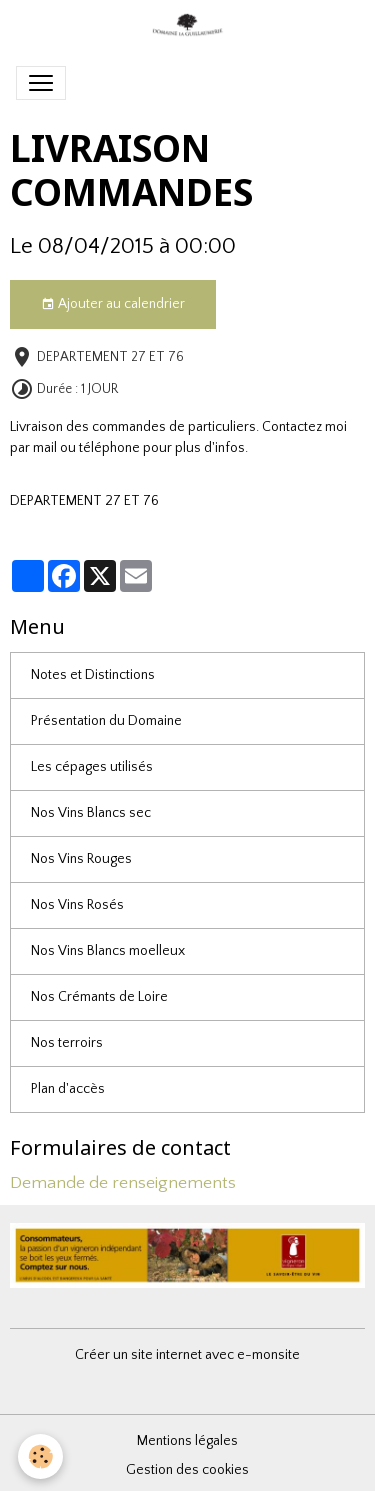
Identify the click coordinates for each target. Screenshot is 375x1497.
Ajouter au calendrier (113, 305)
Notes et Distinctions (93, 675)
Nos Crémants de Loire (99, 997)
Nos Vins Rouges (81, 859)
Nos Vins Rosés (77, 905)
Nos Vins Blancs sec (91, 813)
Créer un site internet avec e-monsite (187, 1355)
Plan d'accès (68, 1089)
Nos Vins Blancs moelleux (108, 951)
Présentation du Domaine (106, 721)
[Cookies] (40, 1456)
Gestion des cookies (187, 1470)
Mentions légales (187, 1441)
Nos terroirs (67, 1043)
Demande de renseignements (123, 1183)
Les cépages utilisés (92, 767)
